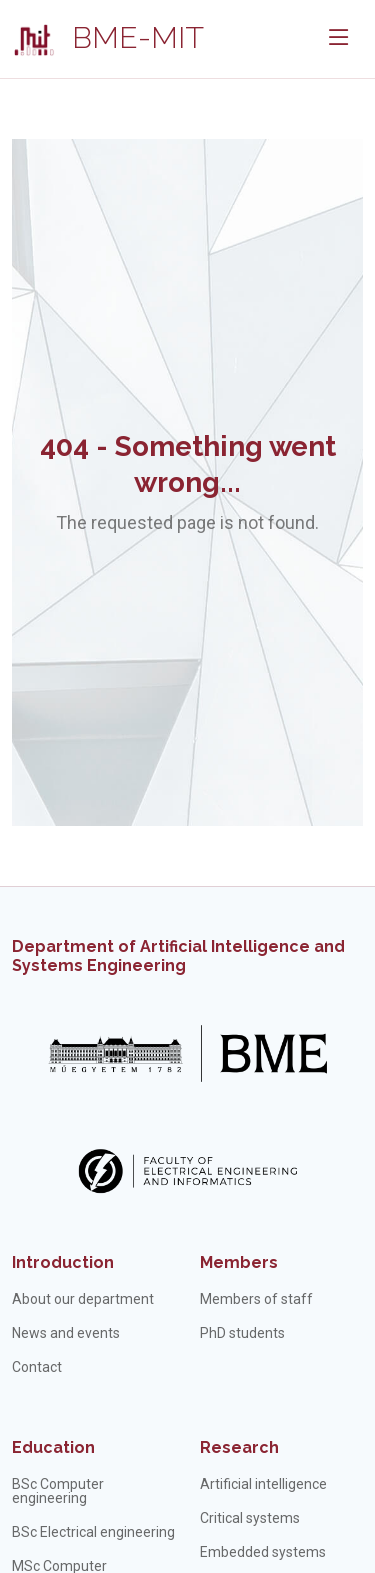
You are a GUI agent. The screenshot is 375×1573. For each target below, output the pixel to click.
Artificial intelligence (263, 1484)
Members (239, 1262)
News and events (66, 1333)
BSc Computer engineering (58, 1491)
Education (53, 1447)
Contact (37, 1367)
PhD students (242, 1333)
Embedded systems (263, 1552)
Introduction (63, 1262)
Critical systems (250, 1518)
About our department (83, 1299)
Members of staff (256, 1299)
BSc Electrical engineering (93, 1532)
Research (239, 1447)
